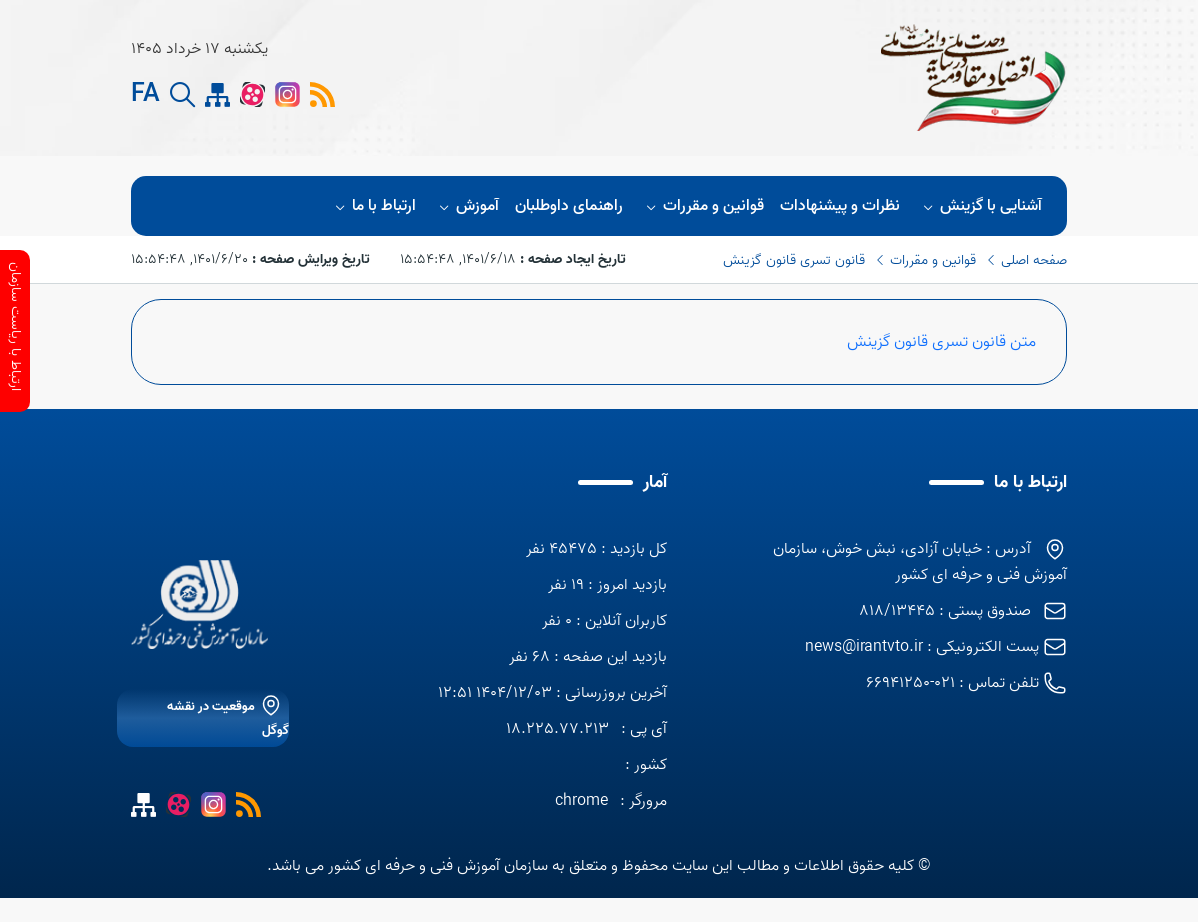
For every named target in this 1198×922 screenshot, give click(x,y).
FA (145, 98)
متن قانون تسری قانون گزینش (941, 342)
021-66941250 (910, 683)
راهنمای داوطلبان (569, 206)
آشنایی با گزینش (979, 206)
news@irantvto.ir (864, 647)
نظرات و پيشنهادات (840, 206)
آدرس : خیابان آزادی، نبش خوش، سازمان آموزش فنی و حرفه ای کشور (920, 562)
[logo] (608, 78)
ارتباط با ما (372, 206)
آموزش (466, 206)
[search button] (182, 97)
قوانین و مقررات (702, 206)
